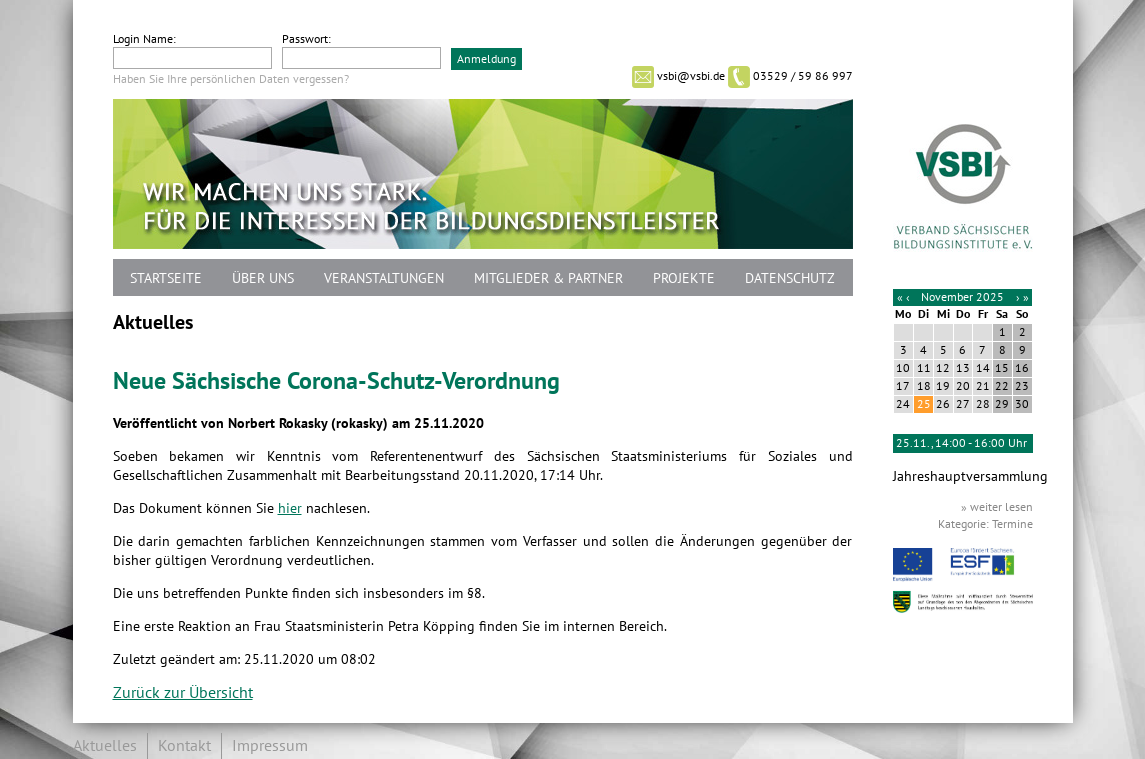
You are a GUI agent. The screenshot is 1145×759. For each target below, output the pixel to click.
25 (924, 404)
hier (290, 508)
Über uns (263, 278)
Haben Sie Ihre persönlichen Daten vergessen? (231, 79)
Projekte (684, 278)
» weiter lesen (997, 507)
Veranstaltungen (384, 278)
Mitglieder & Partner (548, 278)
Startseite (166, 278)
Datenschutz (790, 278)
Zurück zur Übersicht (183, 693)
